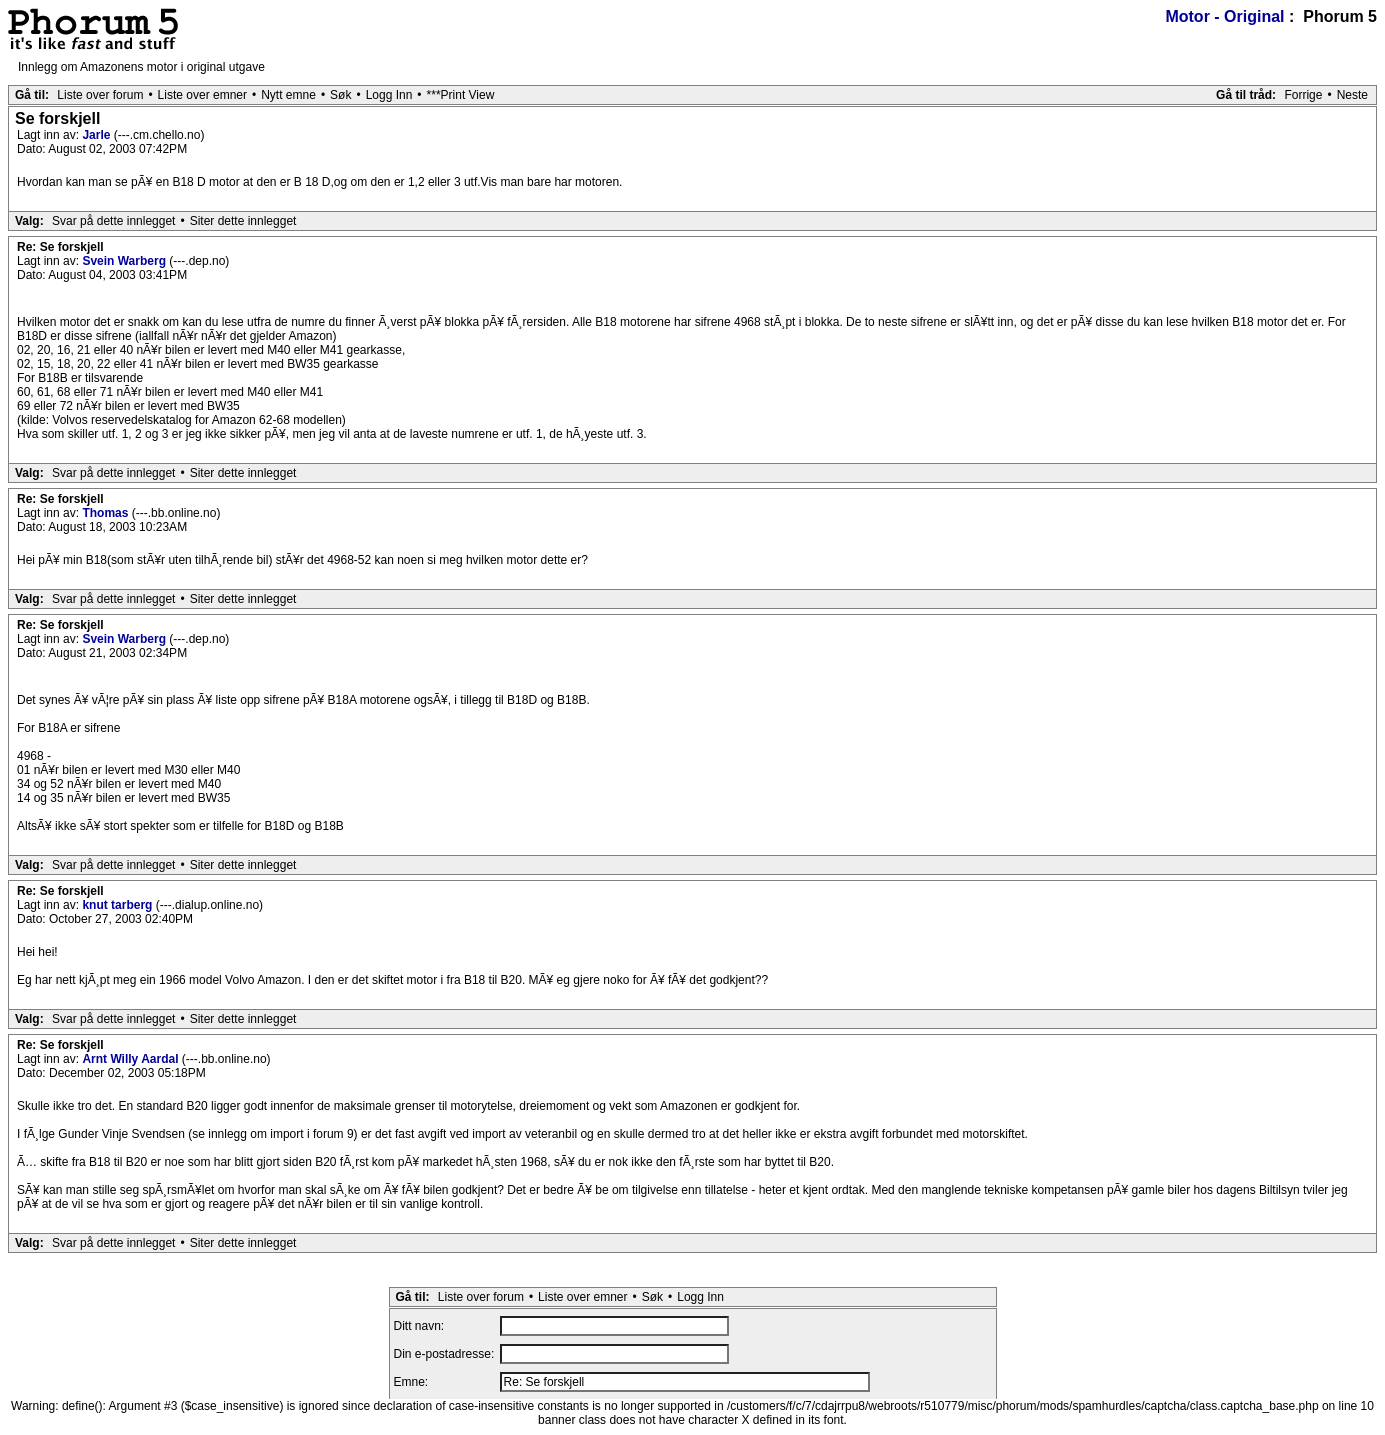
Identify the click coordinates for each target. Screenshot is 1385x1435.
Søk (340, 95)
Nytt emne (288, 95)
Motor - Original (1224, 16)
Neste (1352, 95)
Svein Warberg (125, 261)
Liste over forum (100, 95)
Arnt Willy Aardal (131, 1059)
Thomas (106, 513)
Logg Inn (389, 95)
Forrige (1303, 95)
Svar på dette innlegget (113, 221)
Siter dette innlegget (243, 221)
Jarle (97, 135)
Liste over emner (202, 95)
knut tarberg (118, 905)
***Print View (461, 95)
